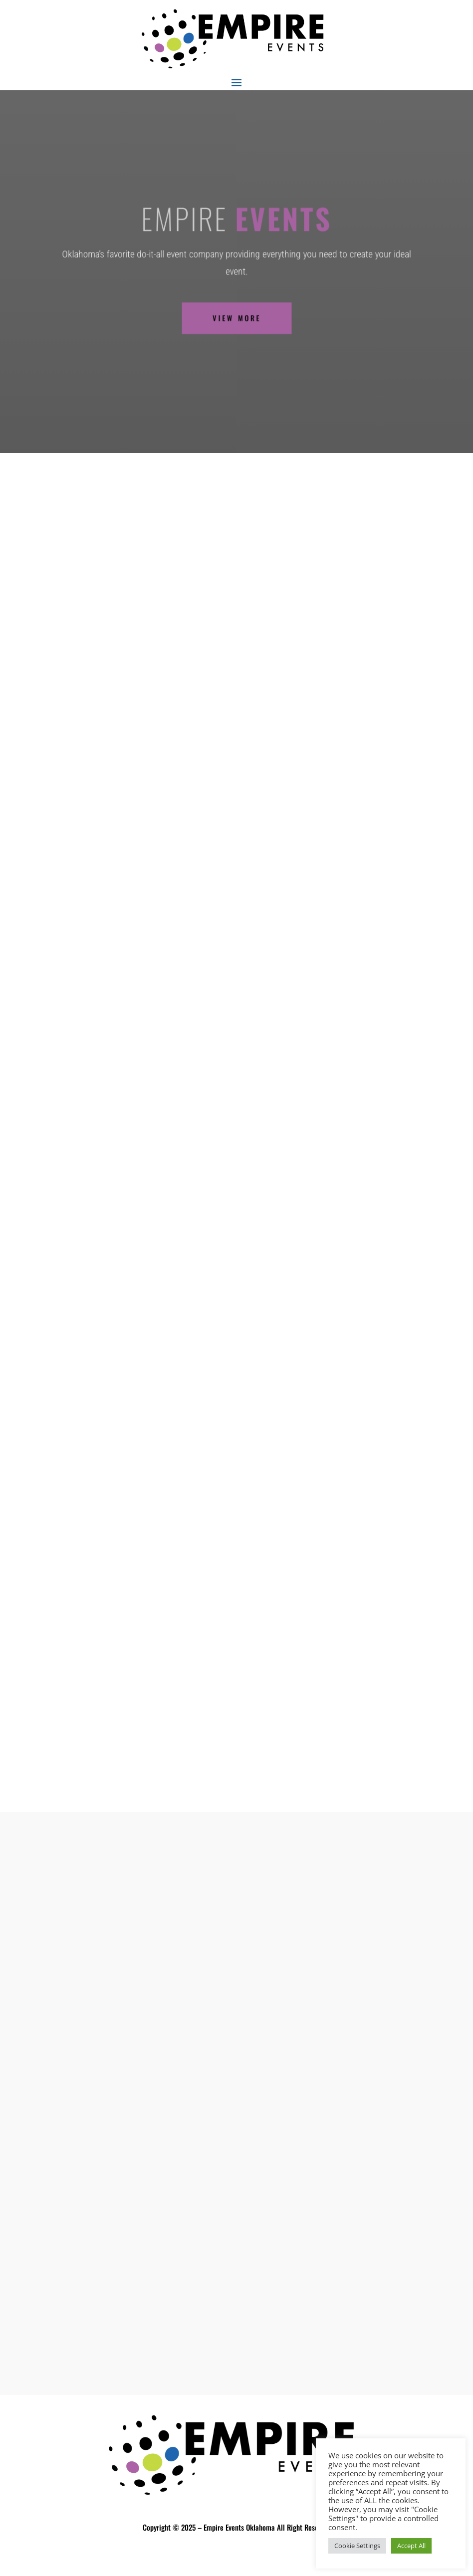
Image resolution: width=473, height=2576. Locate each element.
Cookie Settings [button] (357, 2545)
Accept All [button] (411, 2545)
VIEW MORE (236, 310)
